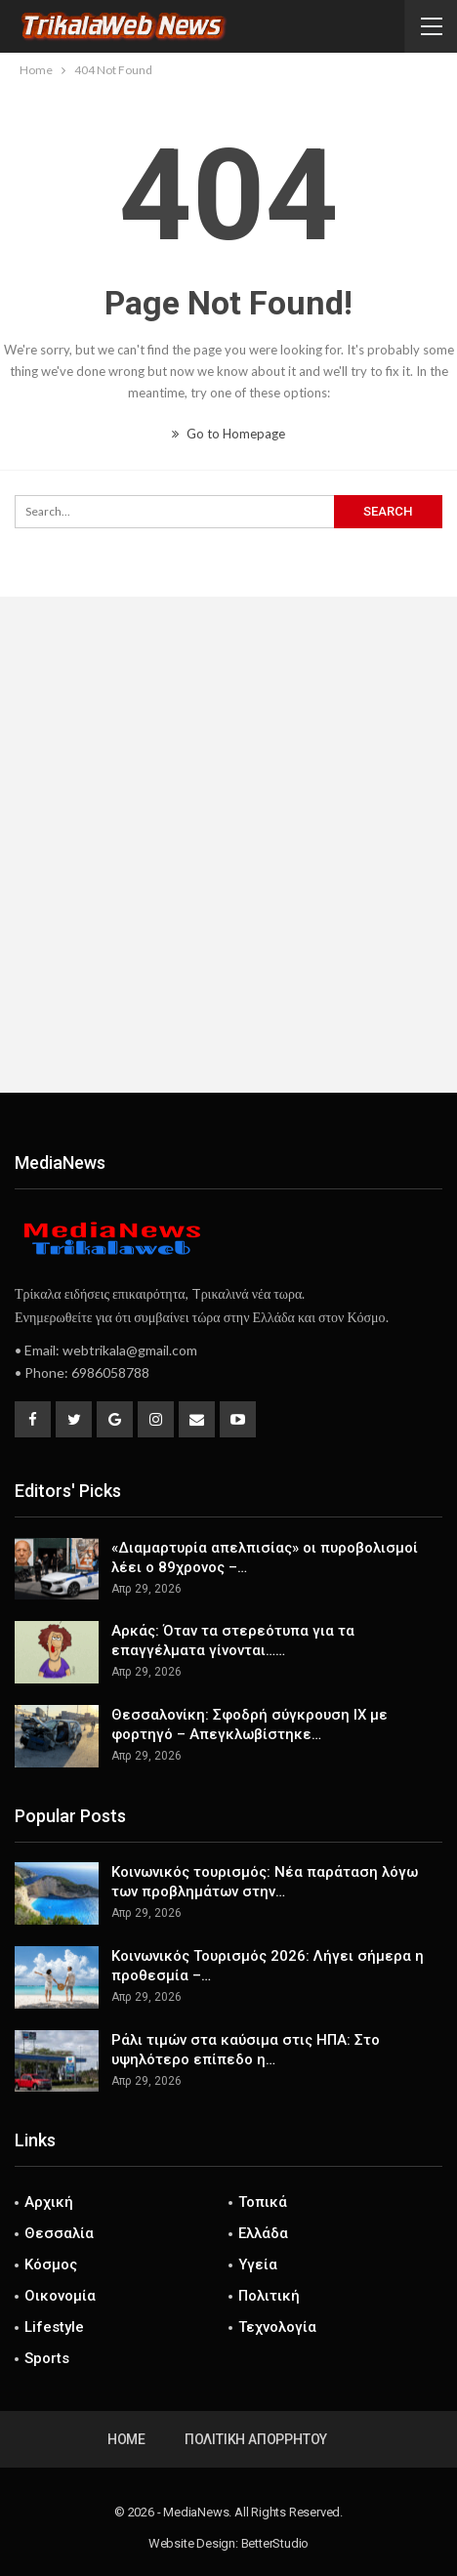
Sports (46, 2358)
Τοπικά (262, 2202)
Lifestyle (54, 2327)
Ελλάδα (263, 2233)
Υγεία (257, 2264)
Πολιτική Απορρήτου (256, 2439)
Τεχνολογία (277, 2327)
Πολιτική (269, 2296)
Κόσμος (50, 2264)
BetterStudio (275, 2543)
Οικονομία (60, 2296)
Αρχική (48, 2202)
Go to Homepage (228, 433)
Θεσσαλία (59, 2233)
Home (126, 2439)
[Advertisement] (228, 844)
